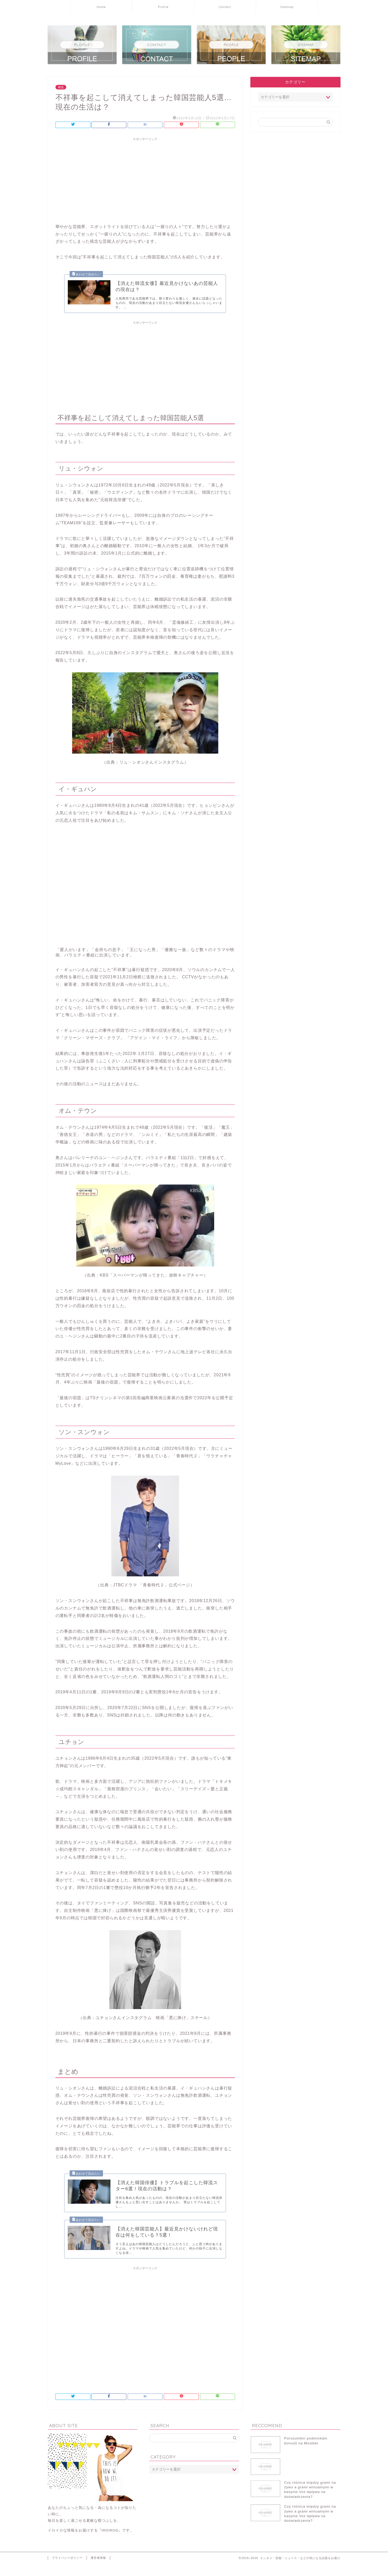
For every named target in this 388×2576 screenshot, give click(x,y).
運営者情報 (98, 2569)
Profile (163, 7)
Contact (225, 7)
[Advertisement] (145, 179)
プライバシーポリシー (67, 2569)
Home (101, 7)
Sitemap (287, 7)
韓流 (61, 87)
